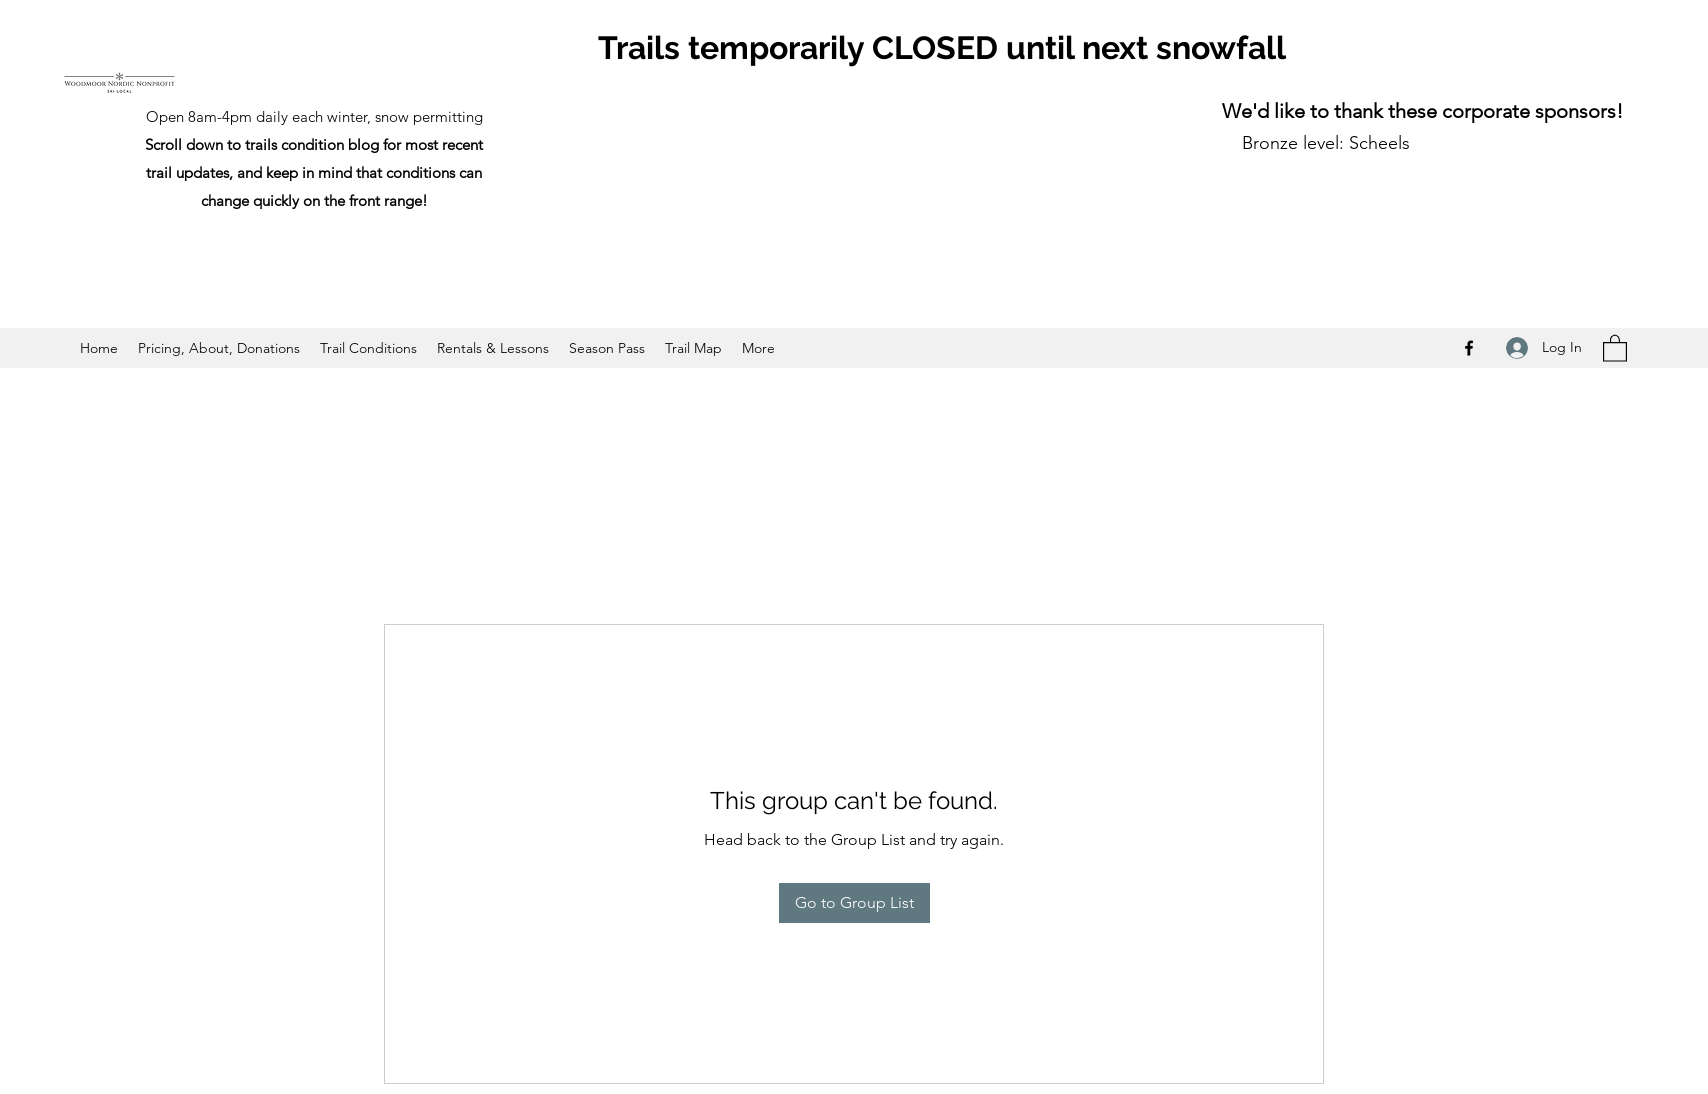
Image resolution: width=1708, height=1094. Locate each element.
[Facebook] (1469, 348)
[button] (1615, 347)
